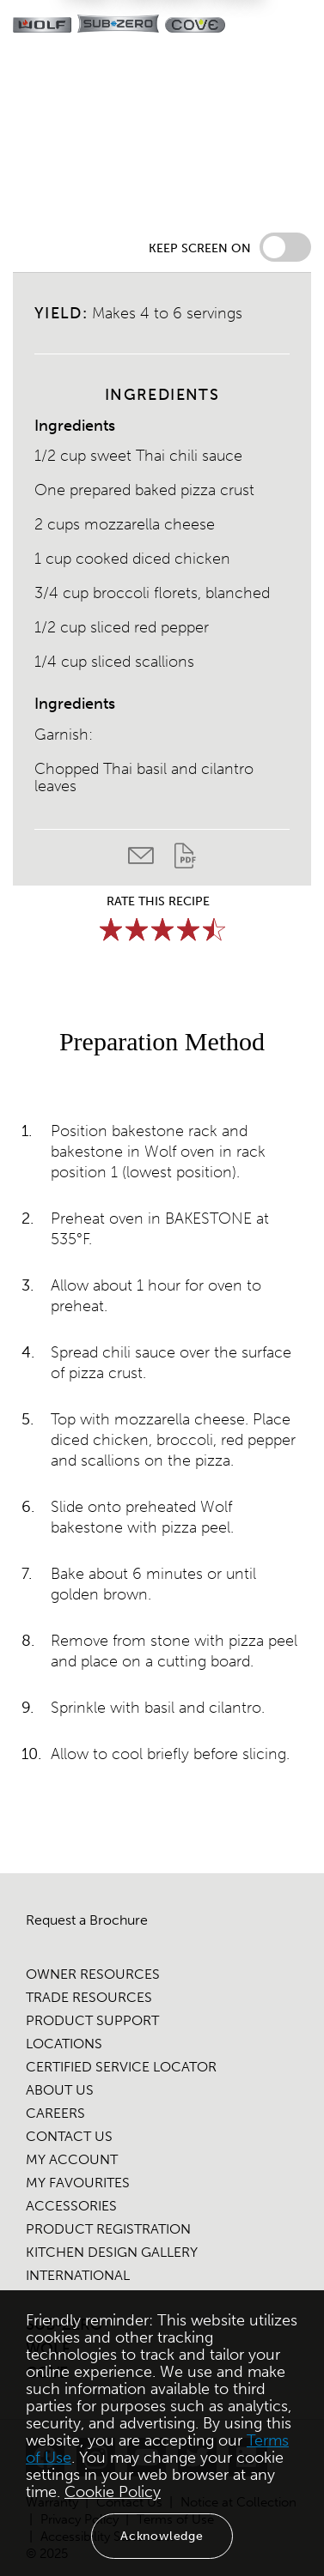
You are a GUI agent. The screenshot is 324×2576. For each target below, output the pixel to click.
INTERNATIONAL (78, 2275)
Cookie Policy (112, 2491)
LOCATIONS (64, 2043)
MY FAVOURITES (78, 2182)
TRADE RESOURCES (89, 1997)
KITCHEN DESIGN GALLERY (112, 2252)
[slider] (162, 929)
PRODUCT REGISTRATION (108, 2229)
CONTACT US (69, 2136)
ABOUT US (60, 2090)
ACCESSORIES (71, 2206)
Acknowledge (162, 2536)
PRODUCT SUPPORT (92, 2020)
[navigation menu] (296, 25)
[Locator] (253, 26)
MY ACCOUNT (72, 2159)
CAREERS (55, 2113)
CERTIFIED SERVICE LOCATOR (121, 2067)
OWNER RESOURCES (93, 1974)
